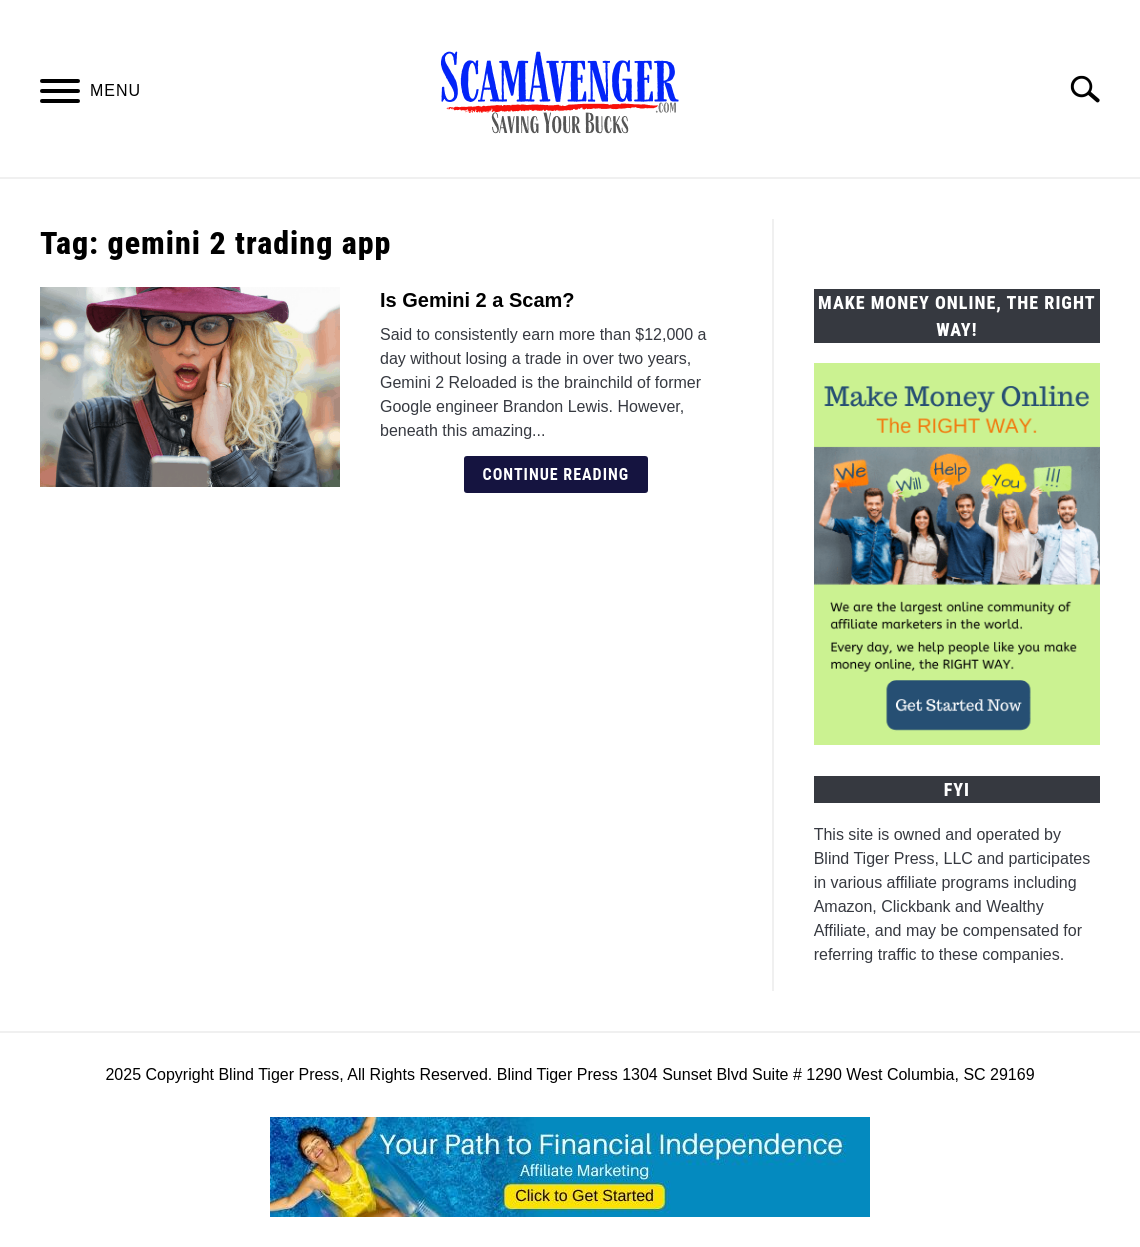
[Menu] (60, 94)
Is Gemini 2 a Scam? (477, 300)
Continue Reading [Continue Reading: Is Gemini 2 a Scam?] (556, 474)
